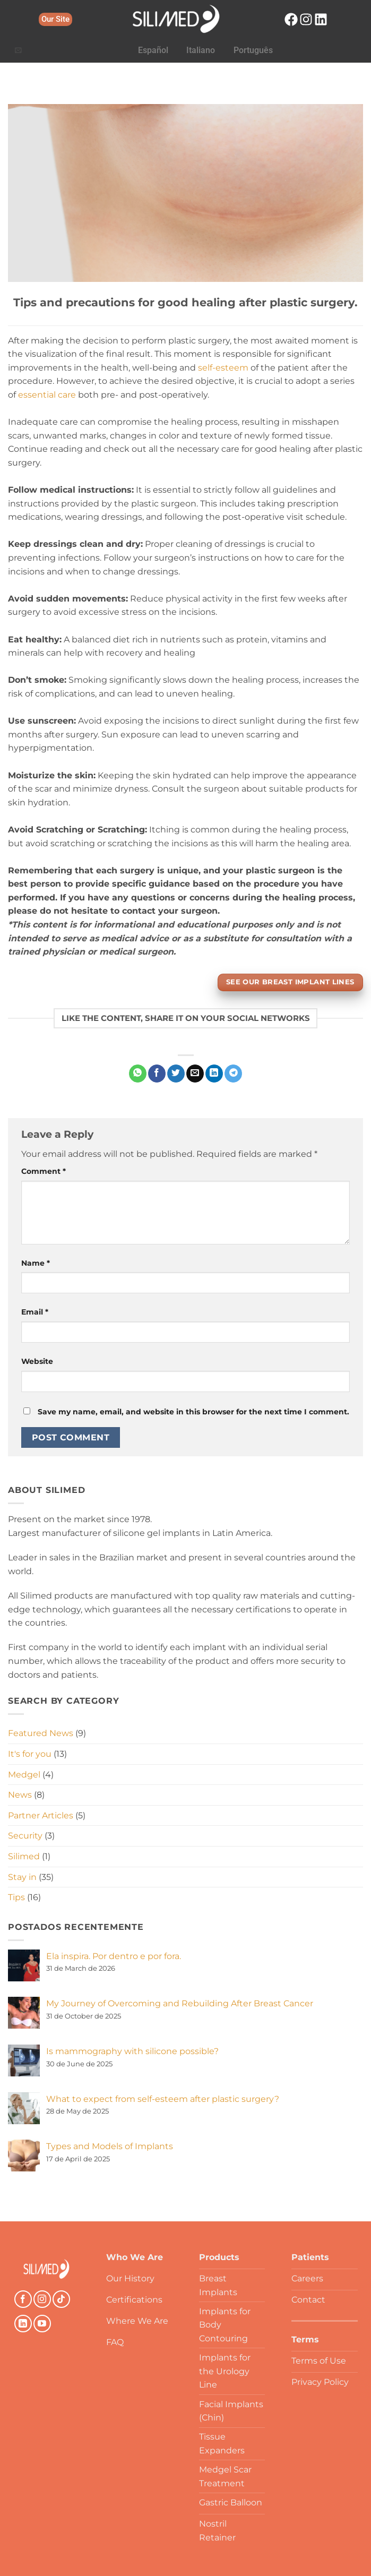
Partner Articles (40, 1815)
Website (37, 1361)
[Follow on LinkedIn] (23, 2323)
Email (34, 1312)
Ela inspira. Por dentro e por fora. (113, 1956)
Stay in (22, 1877)
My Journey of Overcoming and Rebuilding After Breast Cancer (179, 2003)
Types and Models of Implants (109, 2146)
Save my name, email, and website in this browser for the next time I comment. (193, 1411)
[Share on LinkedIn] (214, 1073)
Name (35, 1263)
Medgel (24, 1775)
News (20, 1795)
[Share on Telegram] (233, 1073)
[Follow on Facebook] (23, 2299)
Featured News (40, 1733)
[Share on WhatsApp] (137, 1073)
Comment (43, 1171)
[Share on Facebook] (157, 1073)
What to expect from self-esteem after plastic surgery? (162, 2099)
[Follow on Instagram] (42, 2299)
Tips (16, 1897)
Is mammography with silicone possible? (132, 2051)
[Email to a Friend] (195, 1073)
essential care (47, 395)
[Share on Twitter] (176, 1073)
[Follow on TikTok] (61, 2299)
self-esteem (223, 368)
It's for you (29, 1754)
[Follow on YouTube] (42, 2323)
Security (25, 1836)
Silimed (24, 1856)
